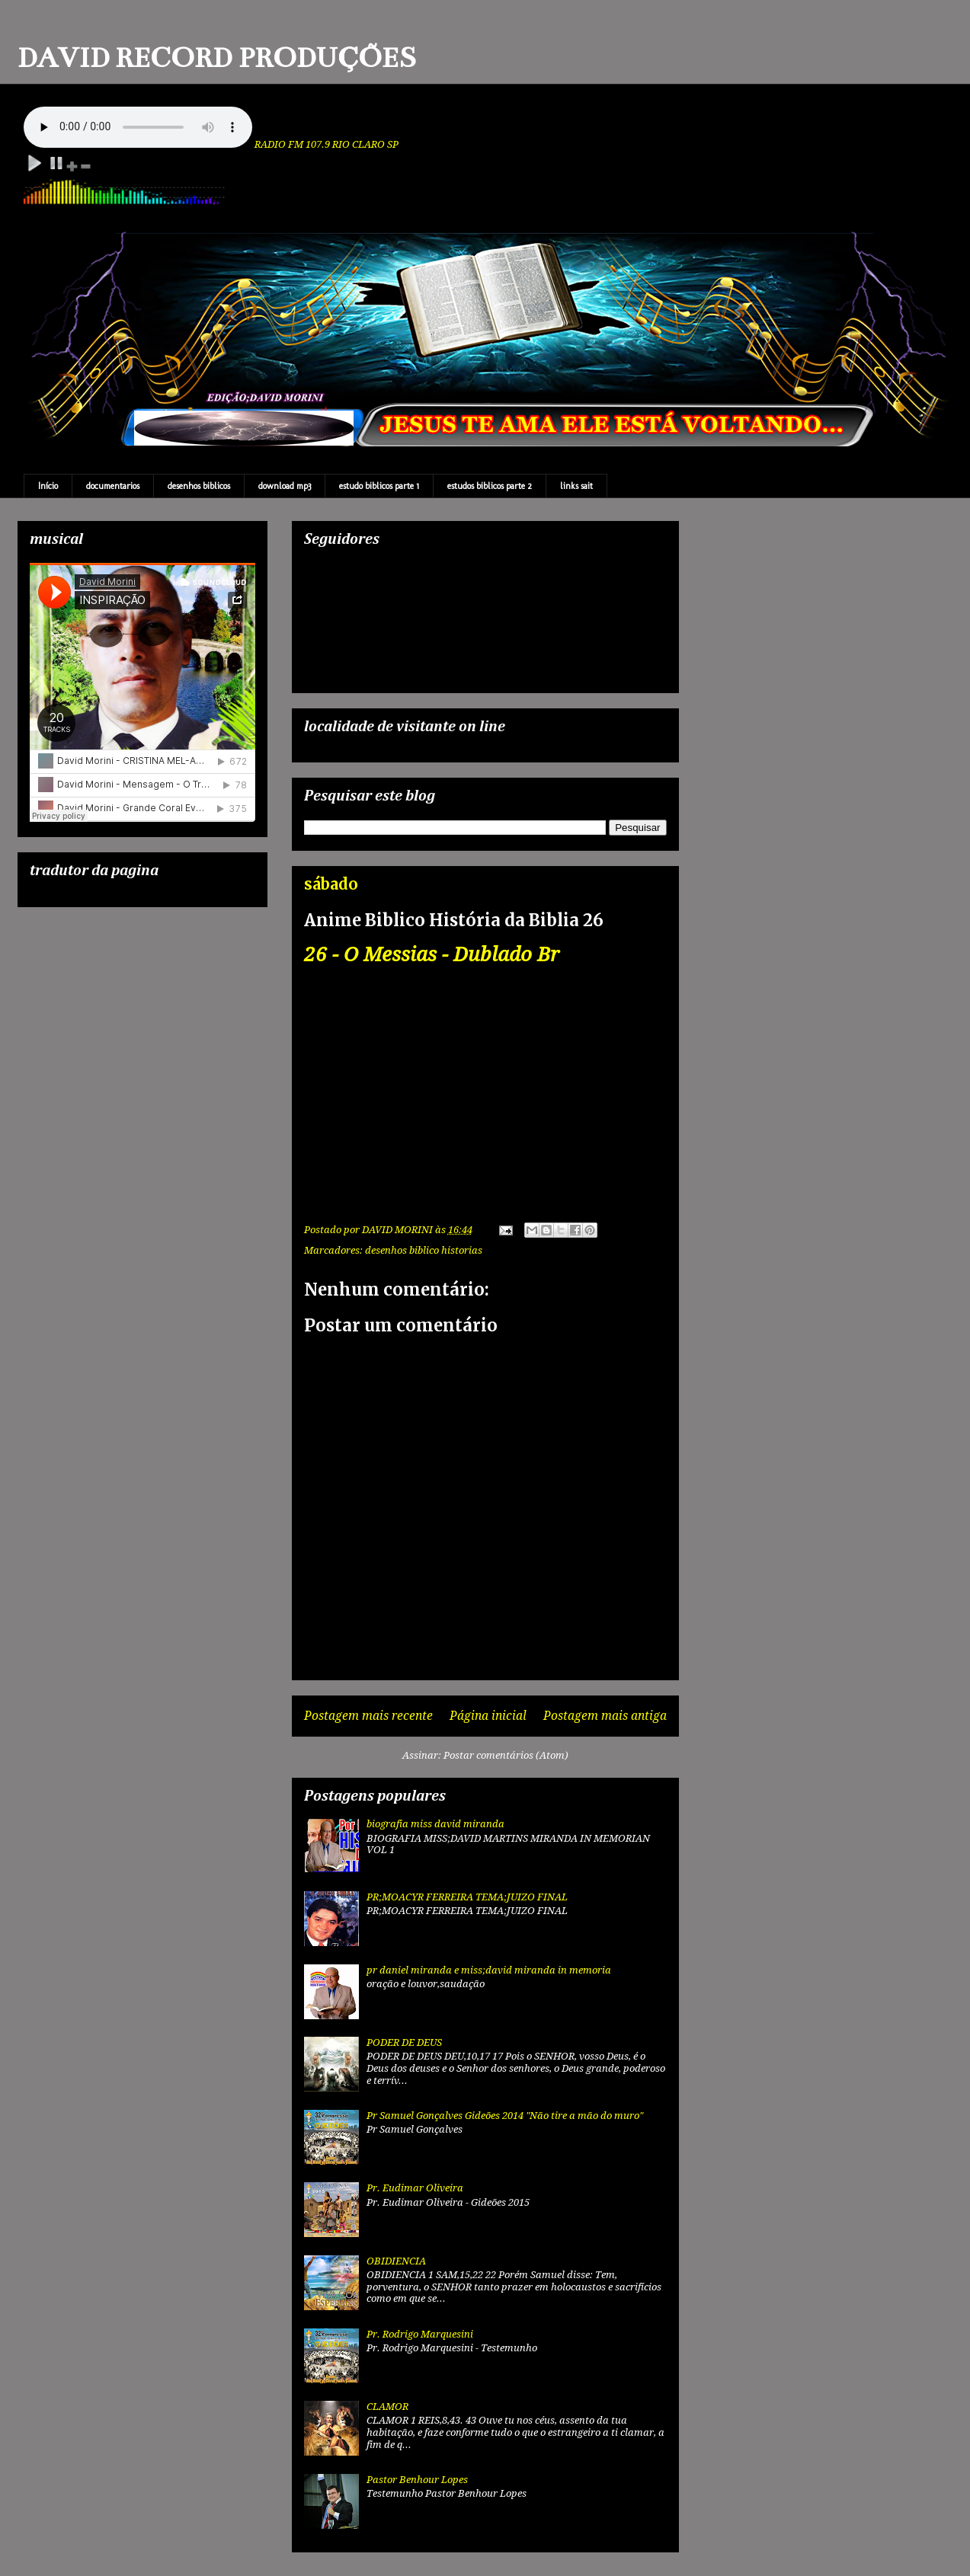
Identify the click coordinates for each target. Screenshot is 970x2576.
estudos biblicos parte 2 (489, 486)
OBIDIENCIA (396, 2261)
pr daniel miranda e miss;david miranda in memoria (489, 1970)
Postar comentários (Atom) (505, 1755)
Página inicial (488, 1715)
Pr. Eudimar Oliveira (415, 2188)
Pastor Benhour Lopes (417, 2479)
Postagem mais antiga (605, 1715)
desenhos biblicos (199, 486)
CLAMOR (387, 2406)
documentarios (112, 486)
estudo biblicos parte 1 (379, 486)
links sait (576, 486)
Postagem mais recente (368, 1715)
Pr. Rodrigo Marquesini (420, 2334)
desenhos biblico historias (423, 1250)
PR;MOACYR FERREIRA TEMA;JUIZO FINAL (467, 1897)
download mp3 (284, 486)
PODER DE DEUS (404, 2042)
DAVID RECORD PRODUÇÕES (217, 58)
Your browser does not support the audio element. (138, 127)
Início (48, 486)
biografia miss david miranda (435, 1824)
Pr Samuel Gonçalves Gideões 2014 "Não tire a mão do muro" (505, 2115)
